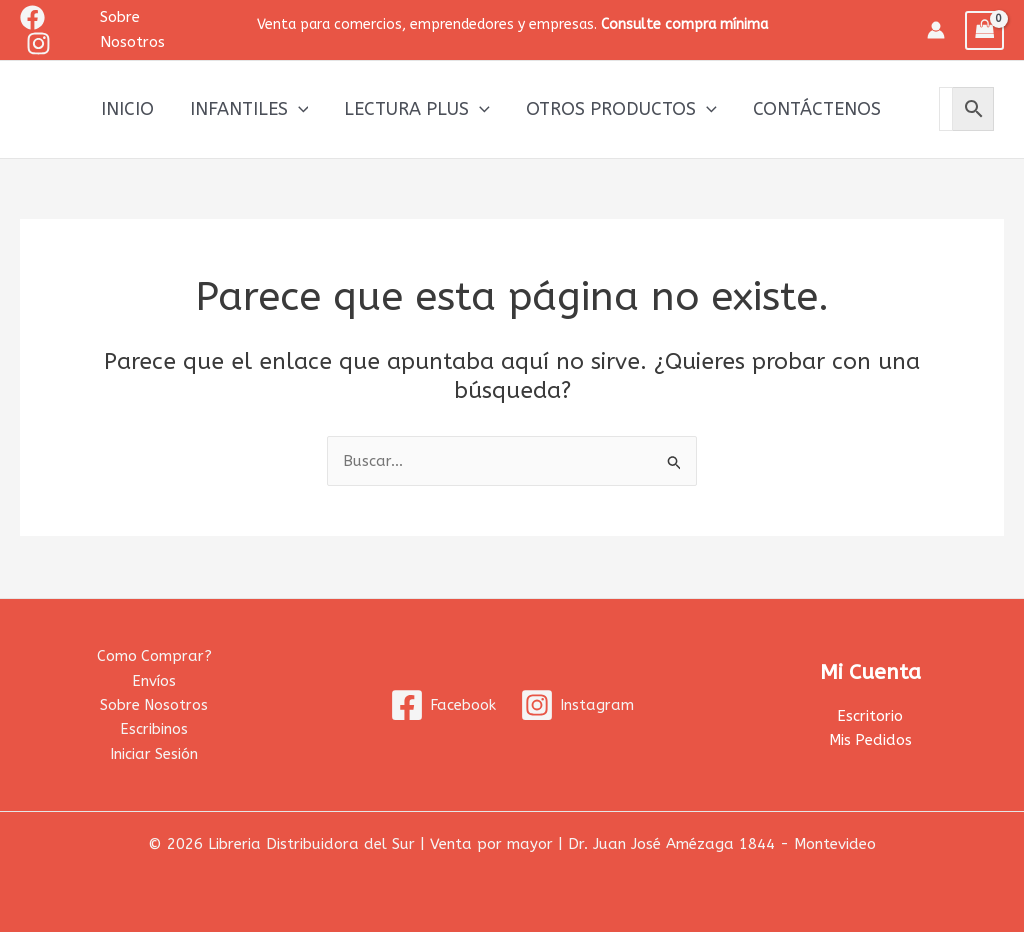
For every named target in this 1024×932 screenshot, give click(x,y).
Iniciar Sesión (154, 753)
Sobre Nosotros (154, 704)
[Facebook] (32, 17)
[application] (298, 109)
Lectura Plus (417, 109)
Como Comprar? (154, 654)
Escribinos (154, 729)
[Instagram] (38, 43)
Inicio (127, 109)
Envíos (154, 679)
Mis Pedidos (870, 739)
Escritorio (870, 715)
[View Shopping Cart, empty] (985, 30)
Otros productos (621, 109)
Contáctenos (817, 109)
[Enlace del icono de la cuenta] (936, 30)
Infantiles (249, 109)
